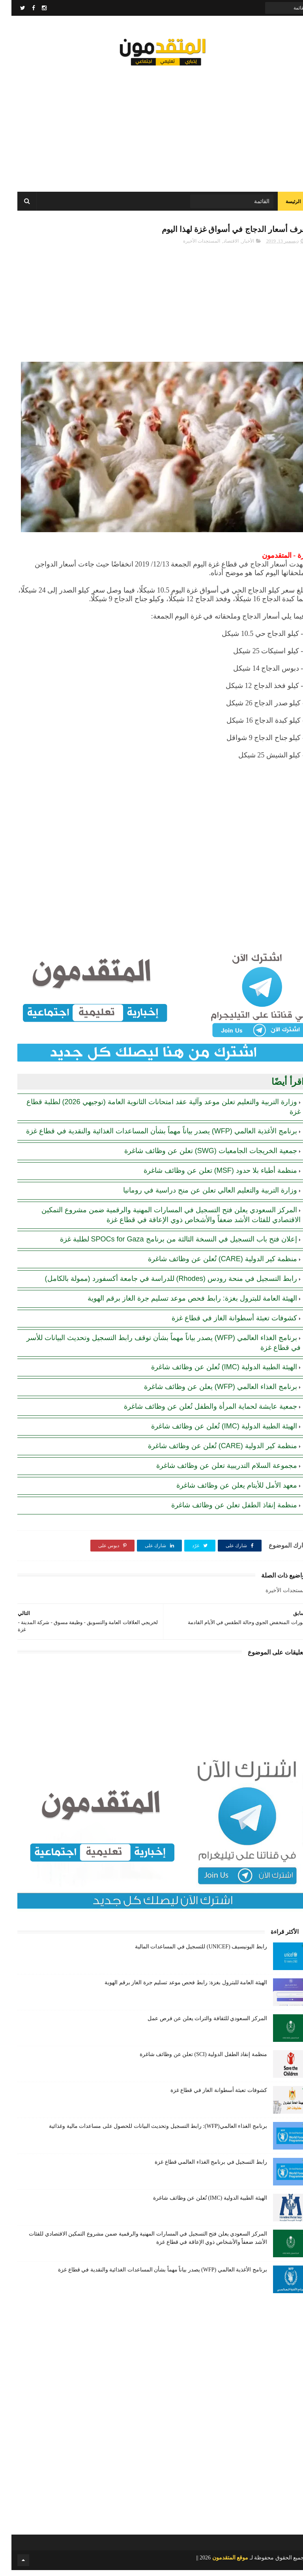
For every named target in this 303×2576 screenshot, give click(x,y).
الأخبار (236, 247)
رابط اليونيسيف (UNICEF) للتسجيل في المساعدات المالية (189, 1952)
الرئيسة (281, 205)
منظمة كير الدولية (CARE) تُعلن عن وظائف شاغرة (211, 1265)
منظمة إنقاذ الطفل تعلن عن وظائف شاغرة (223, 1511)
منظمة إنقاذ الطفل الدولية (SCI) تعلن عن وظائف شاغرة (192, 2060)
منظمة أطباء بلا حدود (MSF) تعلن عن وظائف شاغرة (209, 1176)
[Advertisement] (151, 126)
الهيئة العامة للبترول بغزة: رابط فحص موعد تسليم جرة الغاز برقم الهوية (181, 1304)
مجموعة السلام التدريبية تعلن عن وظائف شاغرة (215, 1471)
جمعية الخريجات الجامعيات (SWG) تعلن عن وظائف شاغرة (199, 1157)
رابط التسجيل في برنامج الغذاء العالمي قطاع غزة (199, 2168)
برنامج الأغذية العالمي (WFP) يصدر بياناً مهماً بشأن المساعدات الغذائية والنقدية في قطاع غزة (150, 1137)
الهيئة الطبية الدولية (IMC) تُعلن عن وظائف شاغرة (213, 1373)
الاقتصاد (219, 247)
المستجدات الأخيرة (190, 247)
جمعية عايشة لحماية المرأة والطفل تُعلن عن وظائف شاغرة (199, 1412)
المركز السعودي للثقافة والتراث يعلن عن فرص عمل (196, 2024)
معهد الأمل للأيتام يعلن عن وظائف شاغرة (225, 1491)
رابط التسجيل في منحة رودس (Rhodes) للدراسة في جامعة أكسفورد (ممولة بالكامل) (160, 1284)
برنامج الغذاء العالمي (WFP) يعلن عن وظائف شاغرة (209, 1392)
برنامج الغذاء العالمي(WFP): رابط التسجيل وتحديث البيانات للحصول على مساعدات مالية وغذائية (146, 2132)
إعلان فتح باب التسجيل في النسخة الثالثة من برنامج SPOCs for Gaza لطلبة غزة (167, 1245)
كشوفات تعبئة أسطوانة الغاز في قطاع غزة (223, 1324)
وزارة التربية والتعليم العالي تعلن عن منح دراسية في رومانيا (199, 1196)
